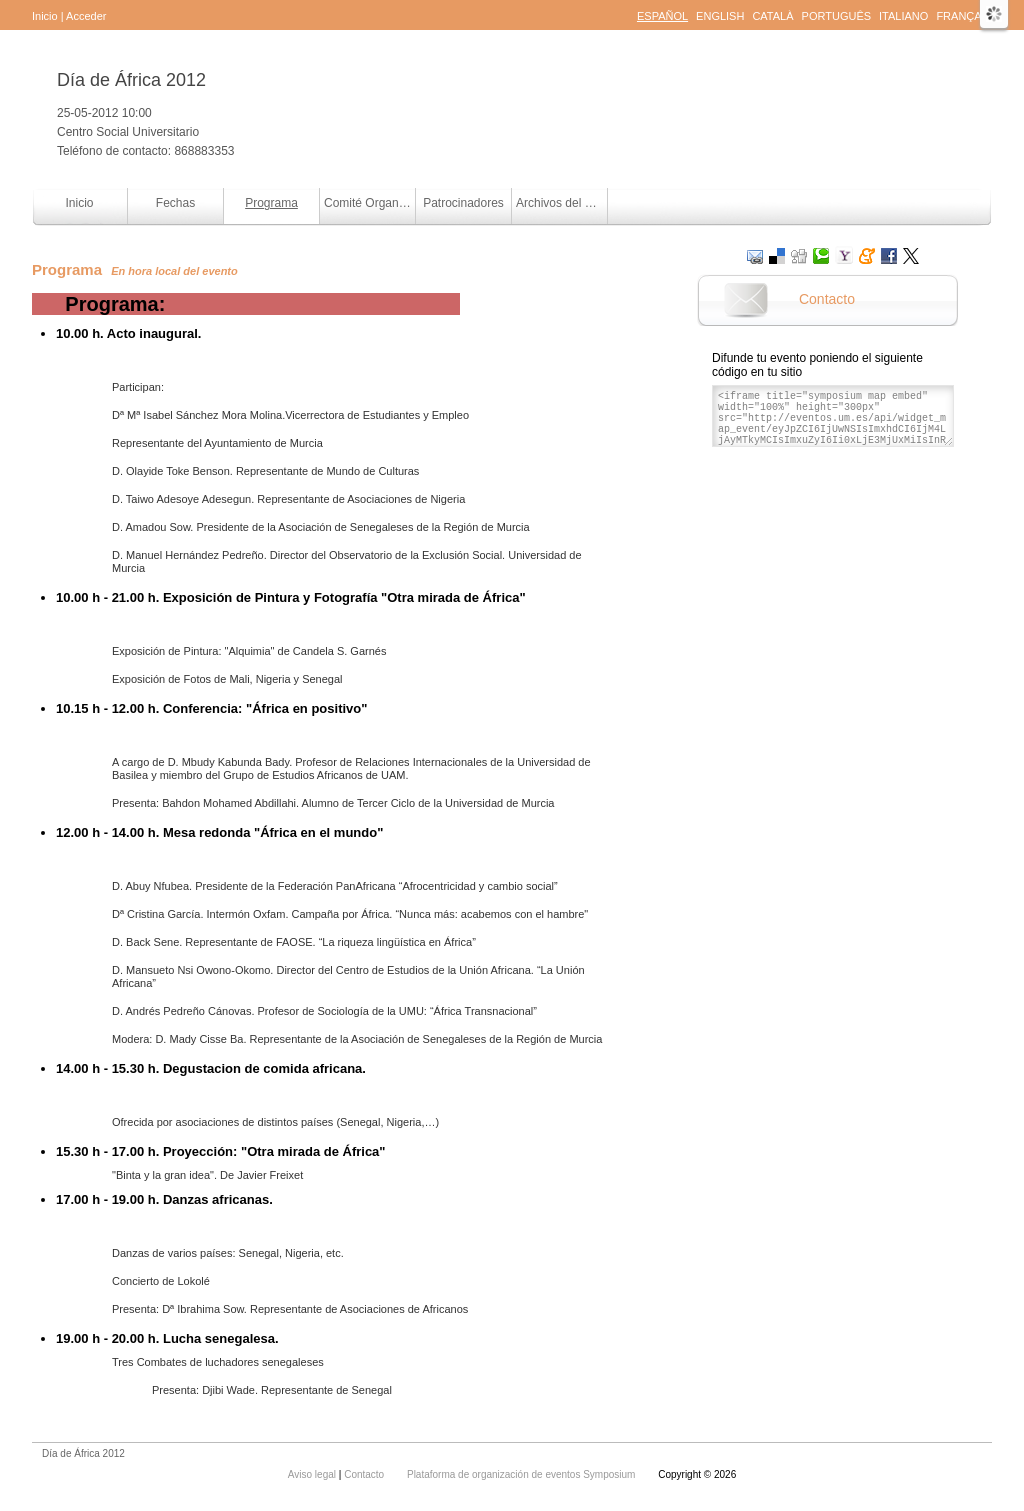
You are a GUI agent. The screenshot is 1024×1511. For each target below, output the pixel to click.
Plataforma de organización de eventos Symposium (522, 1474)
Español (662, 16)
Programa (271, 203)
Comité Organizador (369, 203)
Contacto (827, 299)
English (720, 16)
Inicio (45, 16)
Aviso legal (313, 1474)
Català (772, 16)
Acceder (86, 16)
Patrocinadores (463, 203)
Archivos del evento (561, 203)
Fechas (175, 203)
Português (836, 16)
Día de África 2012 (131, 80)
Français (964, 16)
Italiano (903, 16)
